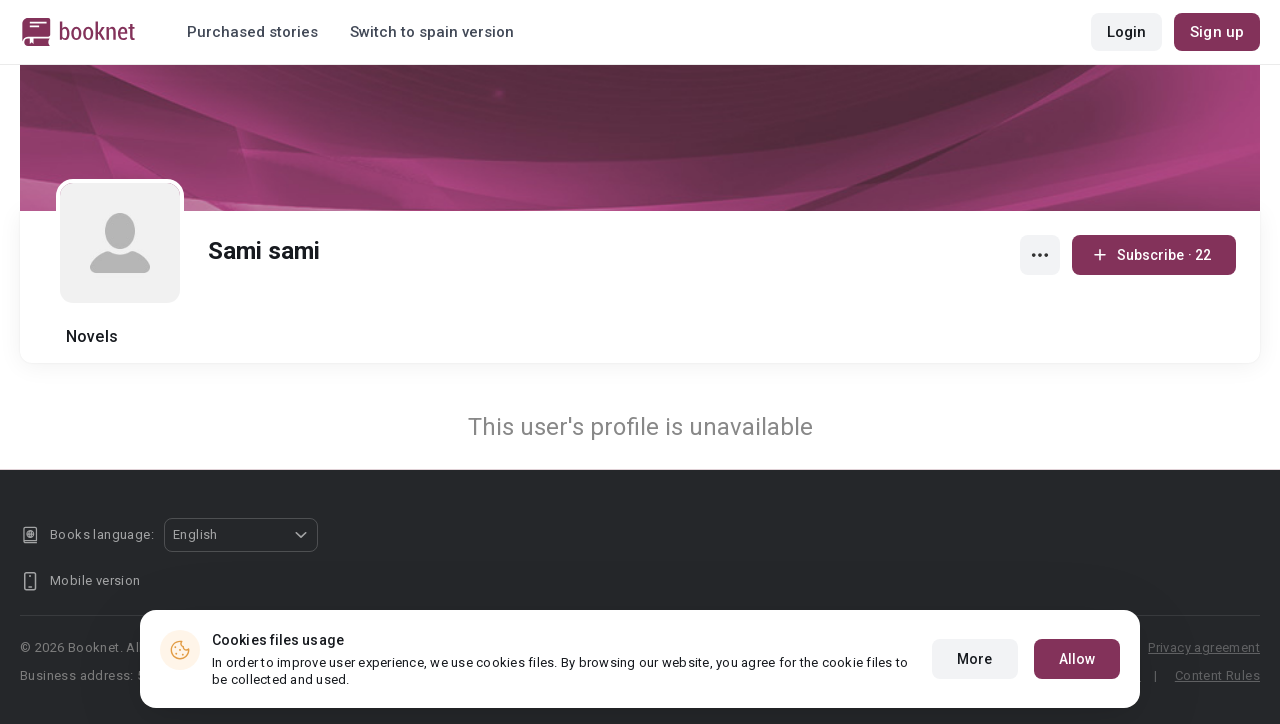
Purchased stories (252, 32)
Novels (92, 336)
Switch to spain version (432, 32)
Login (1127, 32)
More (974, 663)
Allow (1077, 663)
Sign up (1217, 32)
